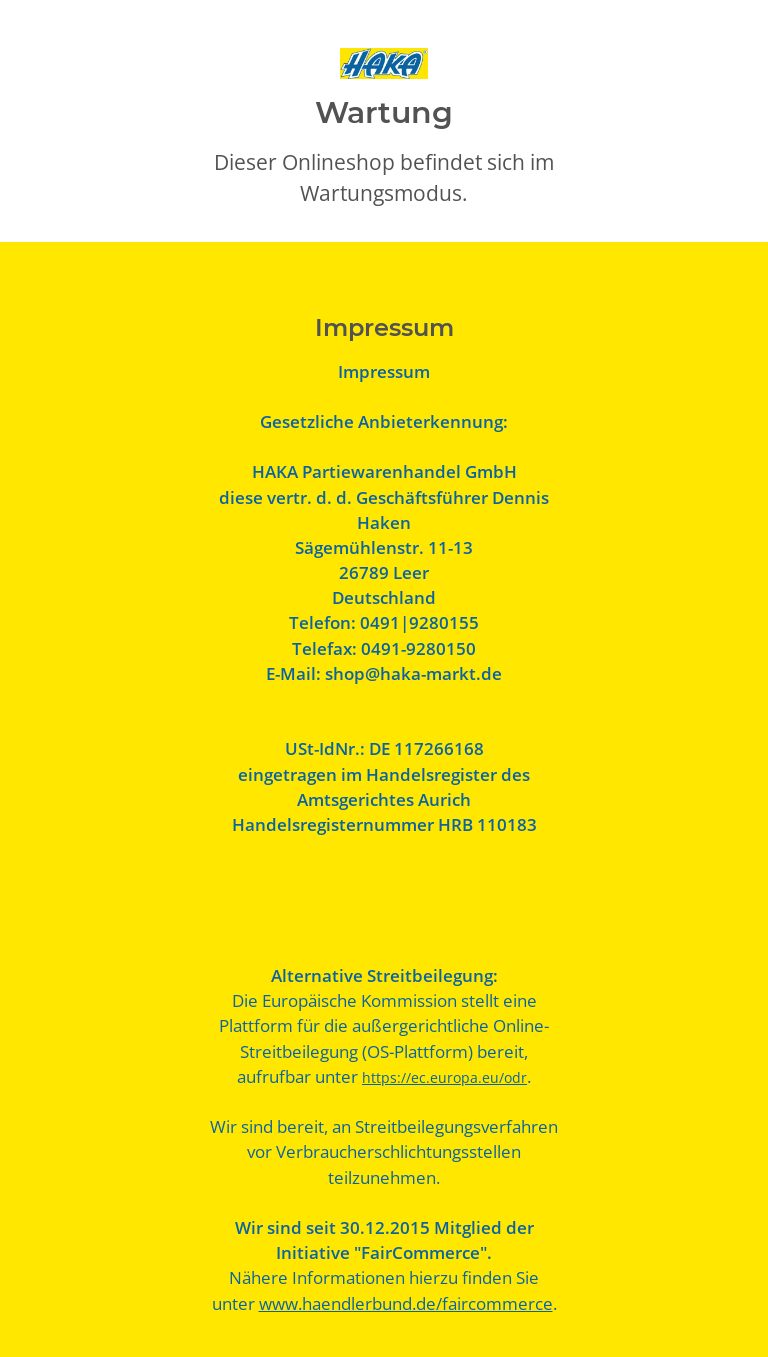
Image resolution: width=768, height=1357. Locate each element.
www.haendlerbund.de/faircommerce (406, 1303)
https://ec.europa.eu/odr (444, 1077)
